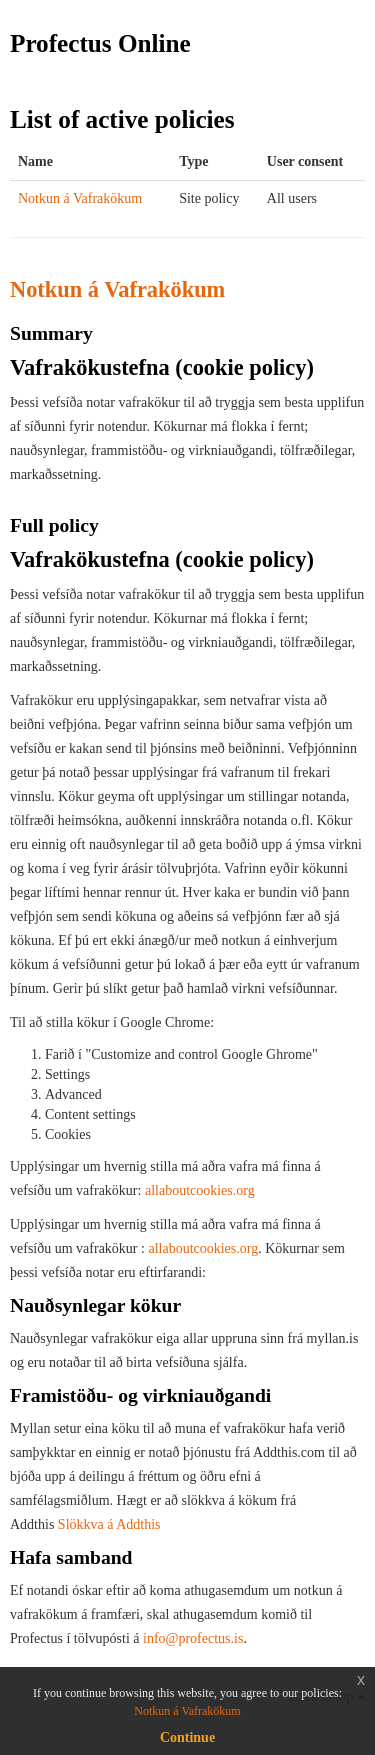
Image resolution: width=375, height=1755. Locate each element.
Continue (187, 1737)
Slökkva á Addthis (109, 1524)
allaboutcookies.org (200, 1190)
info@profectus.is (192, 1638)
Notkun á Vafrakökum (80, 198)
